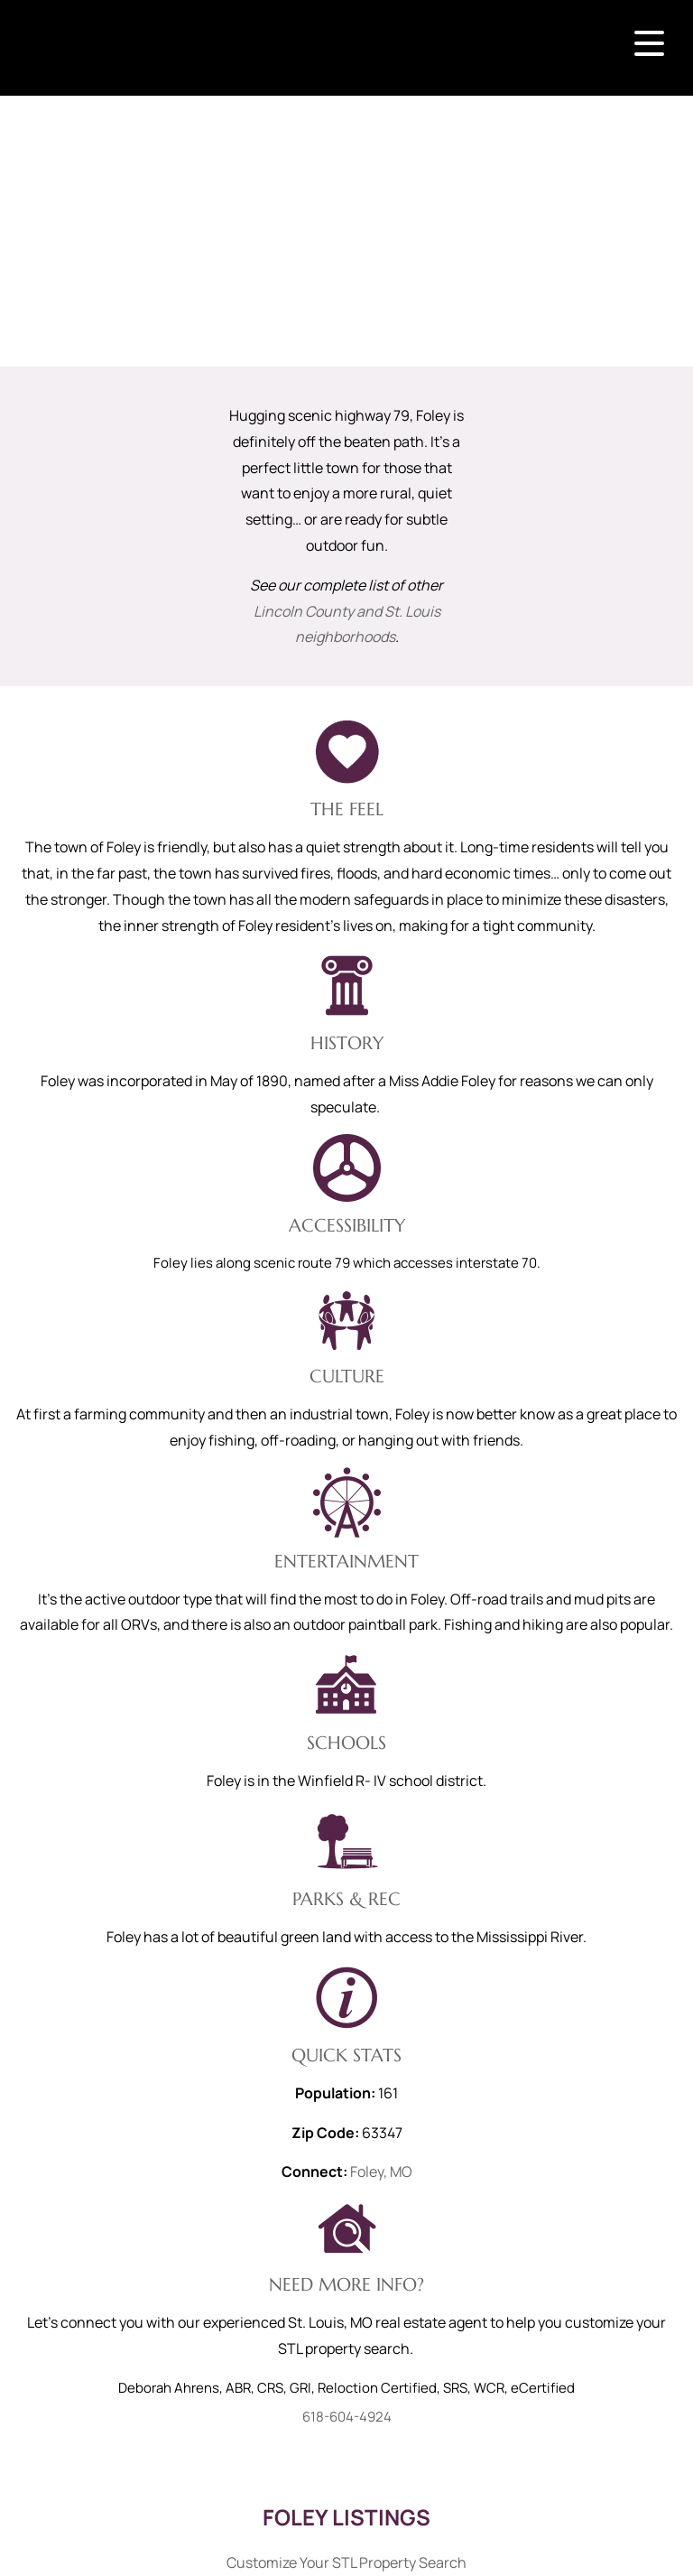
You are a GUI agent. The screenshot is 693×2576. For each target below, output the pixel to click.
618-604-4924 (347, 2416)
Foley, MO (381, 2171)
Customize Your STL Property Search (346, 2562)
